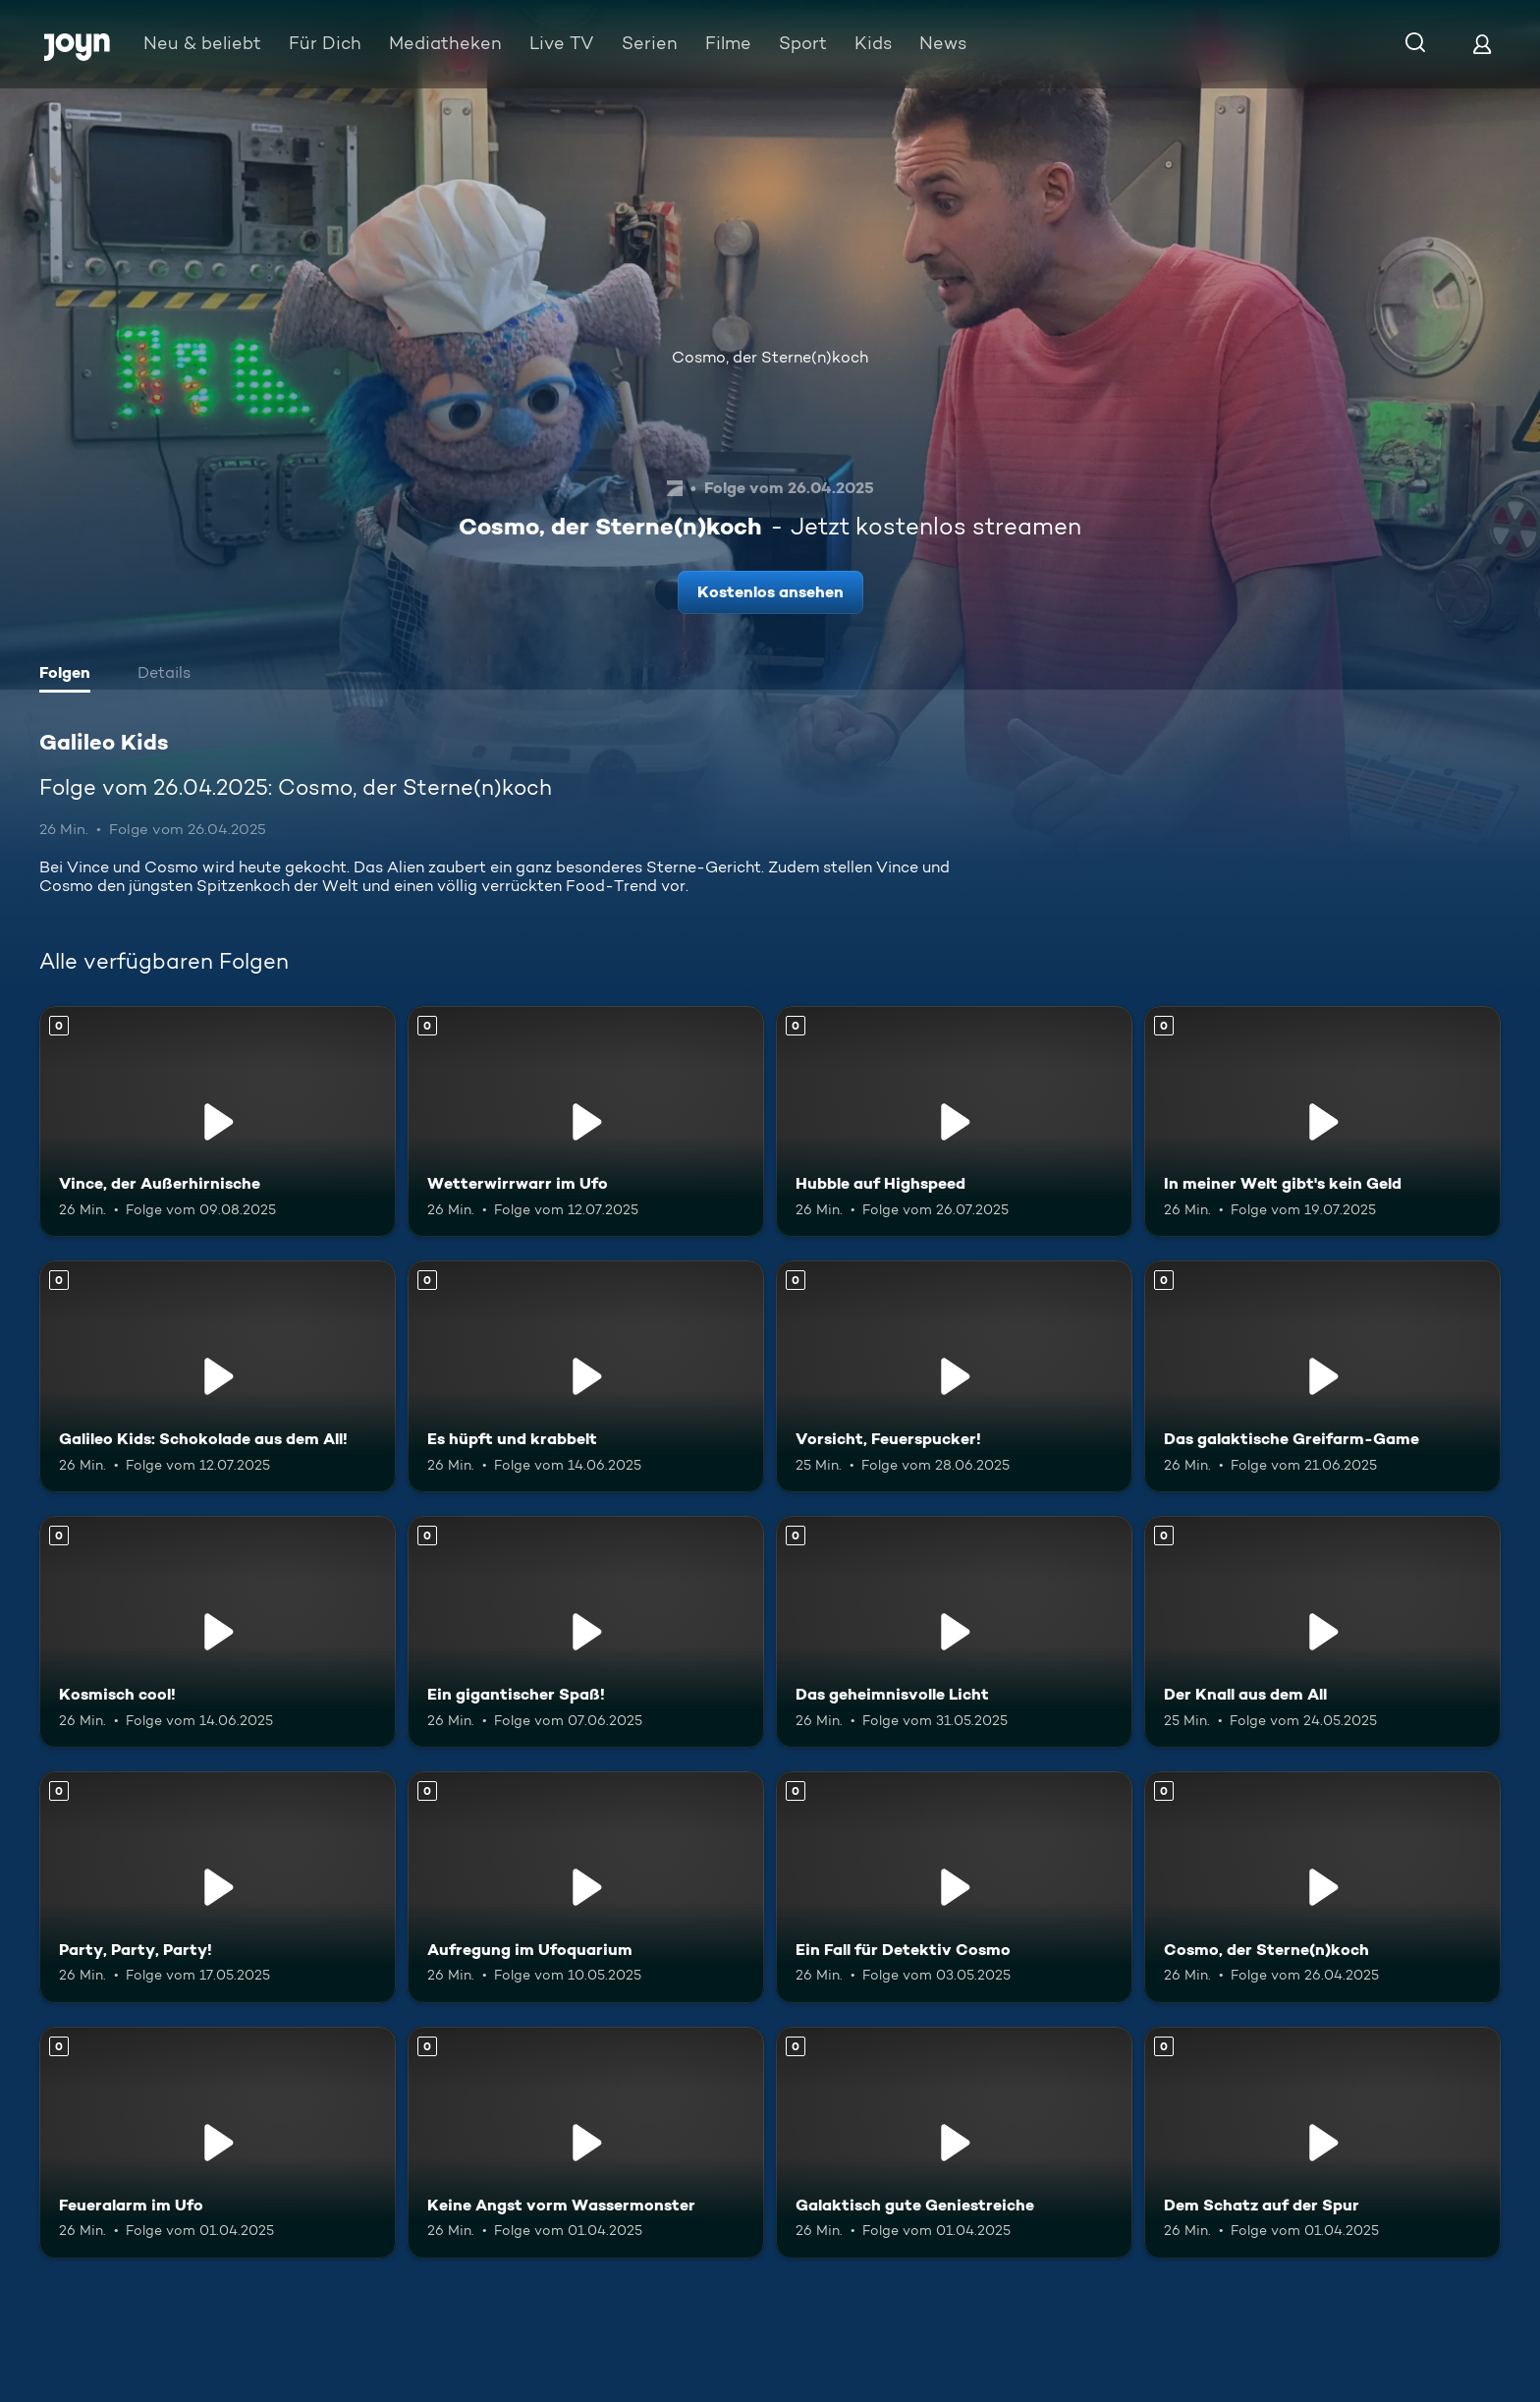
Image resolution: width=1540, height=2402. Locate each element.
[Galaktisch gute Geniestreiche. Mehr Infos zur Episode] (954, 2143)
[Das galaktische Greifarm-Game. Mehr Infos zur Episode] (1322, 1376)
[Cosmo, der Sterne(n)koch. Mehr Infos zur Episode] (1322, 1887)
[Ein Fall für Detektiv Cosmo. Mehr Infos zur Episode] (954, 1887)
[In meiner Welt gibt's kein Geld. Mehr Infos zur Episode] (1322, 1122)
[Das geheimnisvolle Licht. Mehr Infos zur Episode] (954, 1632)
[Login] (1482, 44)
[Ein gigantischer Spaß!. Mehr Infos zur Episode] (586, 1632)
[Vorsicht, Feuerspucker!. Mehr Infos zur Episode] (954, 1376)
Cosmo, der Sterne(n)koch (770, 357)
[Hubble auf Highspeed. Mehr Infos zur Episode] (954, 1122)
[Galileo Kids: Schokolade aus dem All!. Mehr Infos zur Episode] (217, 1376)
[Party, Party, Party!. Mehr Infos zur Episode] (217, 1887)
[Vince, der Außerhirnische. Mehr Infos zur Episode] (217, 1122)
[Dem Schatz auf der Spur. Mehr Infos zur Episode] (1322, 2143)
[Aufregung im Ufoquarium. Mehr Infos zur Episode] (586, 1887)
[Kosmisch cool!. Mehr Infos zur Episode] (217, 1632)
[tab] (69, 675)
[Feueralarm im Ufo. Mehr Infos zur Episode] (217, 2143)
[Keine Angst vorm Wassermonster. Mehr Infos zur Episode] (586, 2143)
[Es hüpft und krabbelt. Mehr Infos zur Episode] (586, 1376)
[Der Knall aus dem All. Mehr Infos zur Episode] (1322, 1632)
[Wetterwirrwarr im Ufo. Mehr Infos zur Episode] (586, 1122)
